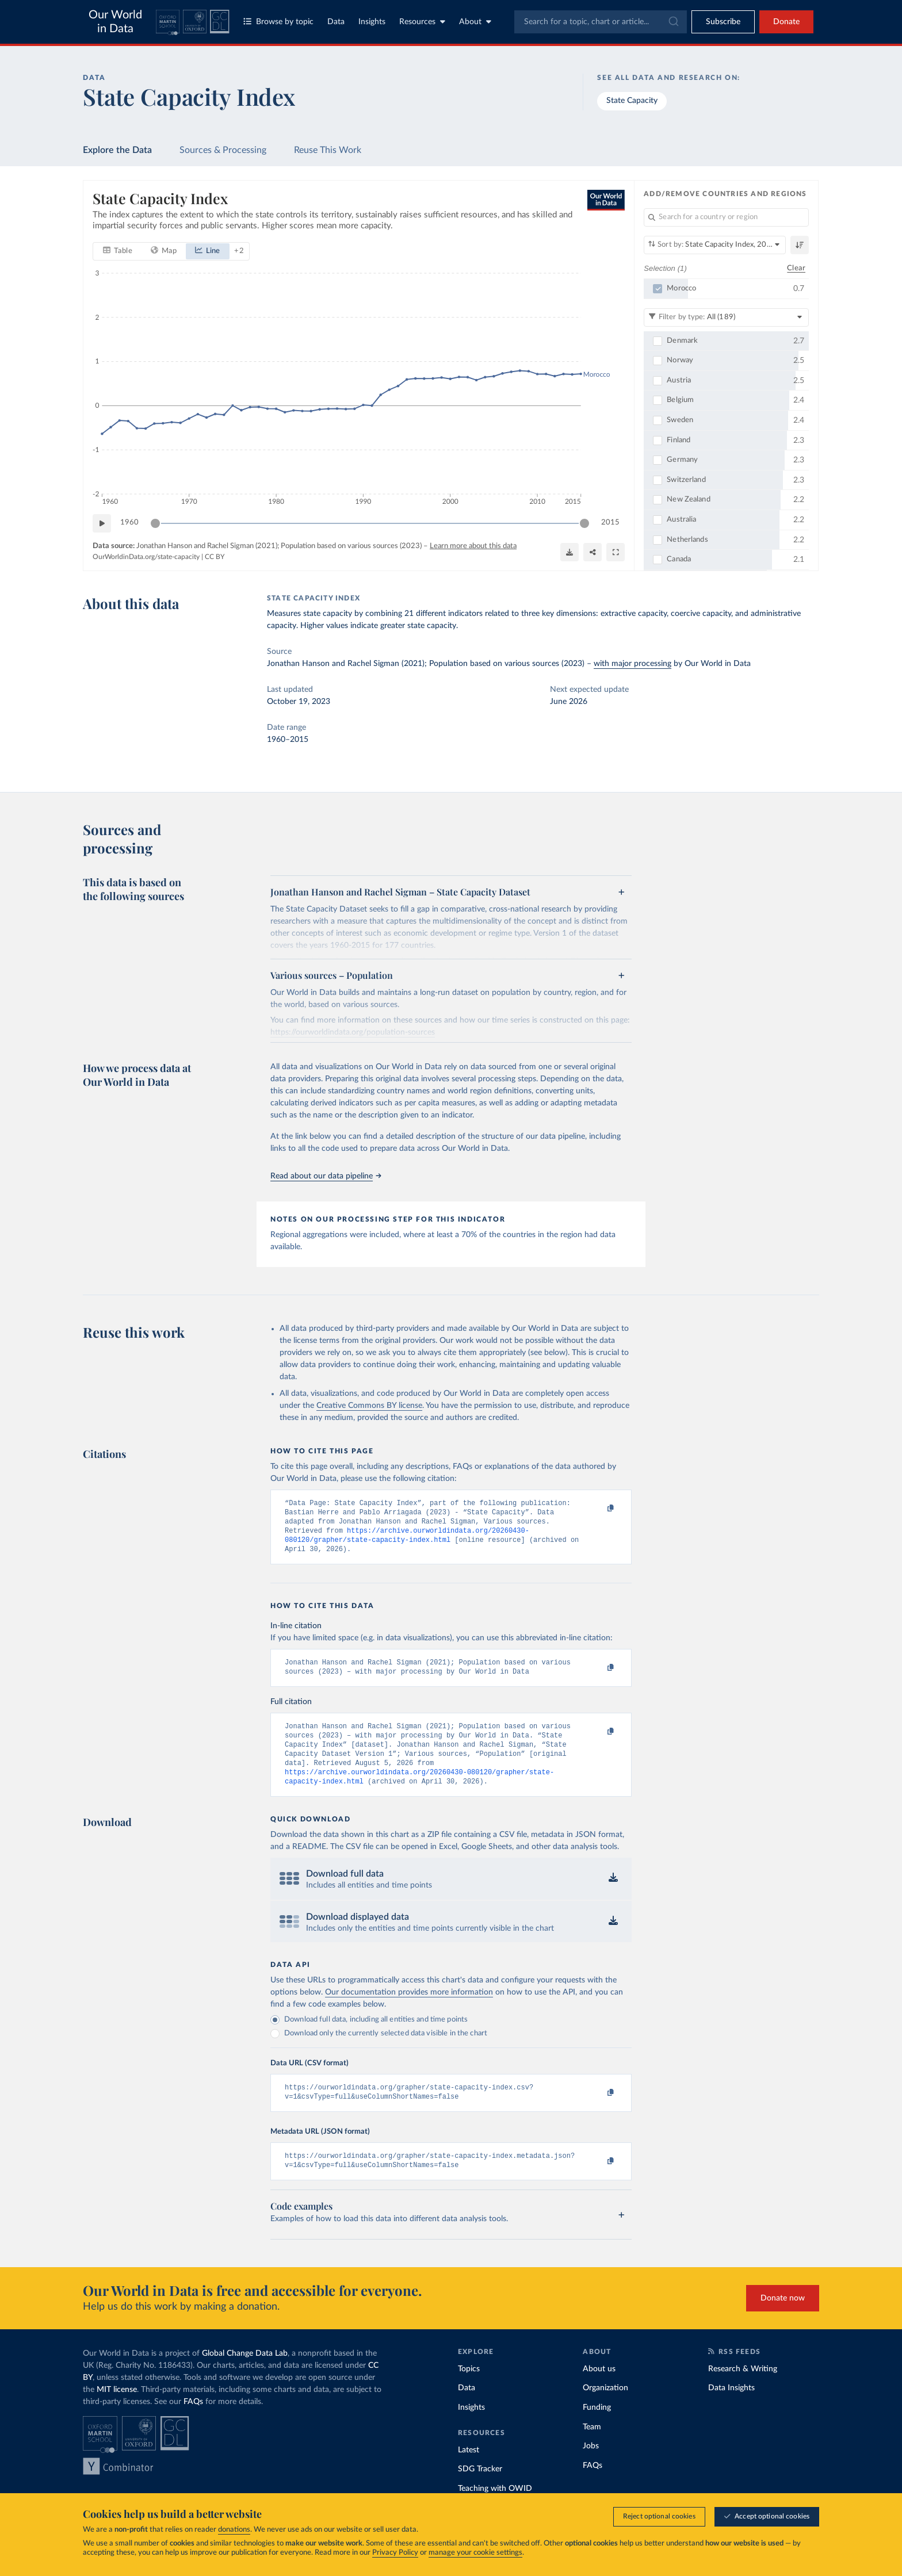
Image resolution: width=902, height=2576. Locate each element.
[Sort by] (715, 245)
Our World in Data (115, 22)
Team (592, 2449)
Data (336, 22)
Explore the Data (117, 150)
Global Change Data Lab (245, 2375)
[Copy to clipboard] (598, 1508)
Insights (371, 22)
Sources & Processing (222, 150)
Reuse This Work (327, 150)
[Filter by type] (726, 317)
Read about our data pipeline (325, 1176)
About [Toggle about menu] (475, 21)
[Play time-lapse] (102, 523)
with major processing (632, 664)
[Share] (592, 551)
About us (599, 2391)
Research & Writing (742, 2391)
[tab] (118, 251)
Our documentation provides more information (409, 2009)
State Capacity (632, 101)
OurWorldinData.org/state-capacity (146, 556)
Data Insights (731, 2410)
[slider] (155, 522)
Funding (597, 2429)
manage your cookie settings (475, 2553)
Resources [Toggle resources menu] (422, 21)
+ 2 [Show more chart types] (239, 250)
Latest (468, 2472)
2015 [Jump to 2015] (610, 522)
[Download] (569, 551)
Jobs (591, 2468)
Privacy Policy (395, 2553)
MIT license (117, 2411)
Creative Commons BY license (369, 1406)
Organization (605, 2410)
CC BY (214, 556)
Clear (796, 267)
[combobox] (600, 21)
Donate (786, 22)
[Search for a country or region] (726, 217)
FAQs (193, 2424)
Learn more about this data (473, 545)
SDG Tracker (480, 2491)
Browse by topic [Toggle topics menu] (278, 21)
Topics (469, 2391)
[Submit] (672, 22)
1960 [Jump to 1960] (129, 522)
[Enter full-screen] (615, 551)
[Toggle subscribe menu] (723, 21)
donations (234, 2530)
